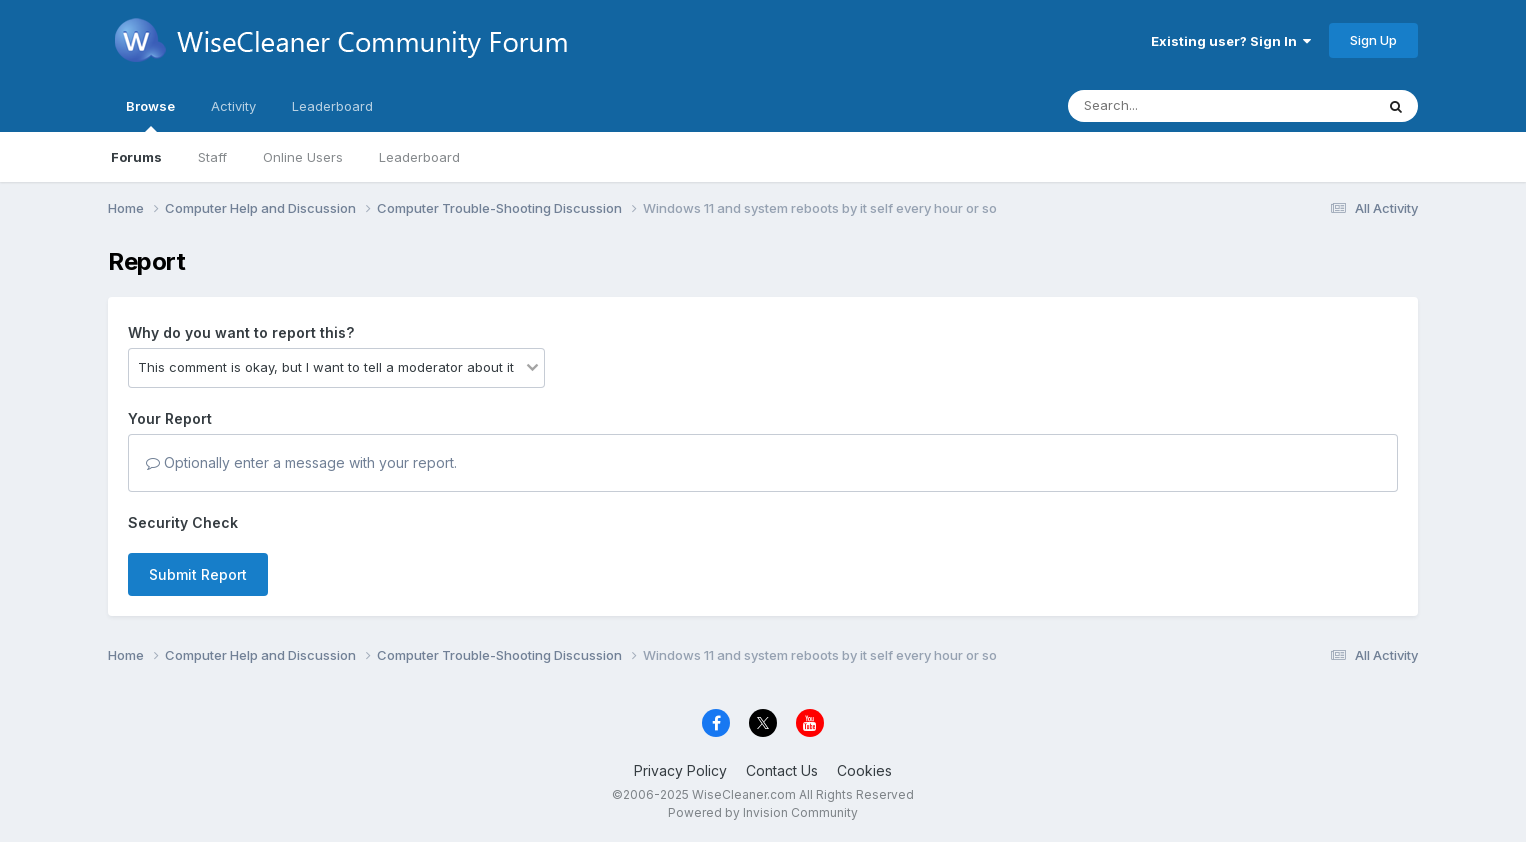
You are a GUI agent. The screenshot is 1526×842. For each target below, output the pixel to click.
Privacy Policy (680, 770)
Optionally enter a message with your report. (301, 462)
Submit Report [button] (198, 574)
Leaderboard (419, 157)
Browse (150, 115)
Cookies (864, 770)
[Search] (1166, 106)
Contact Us (782, 770)
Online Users (303, 157)
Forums (136, 157)
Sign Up (1373, 40)
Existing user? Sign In (1231, 41)
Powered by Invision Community (763, 812)
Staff (212, 157)
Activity (233, 106)
